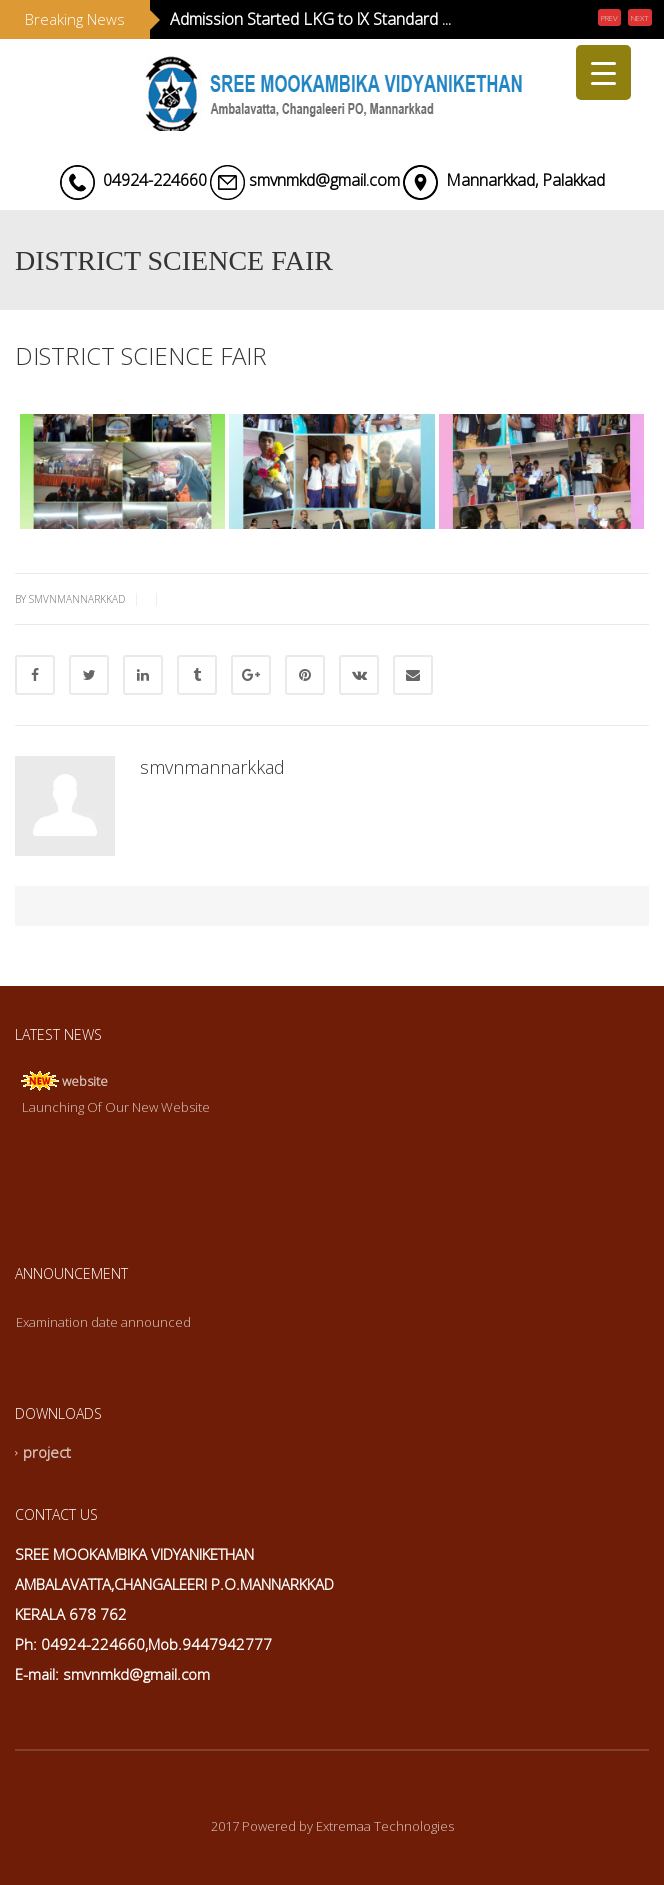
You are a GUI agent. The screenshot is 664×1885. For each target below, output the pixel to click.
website (85, 1081)
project (47, 1453)
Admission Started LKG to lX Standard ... (310, 19)
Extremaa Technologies (385, 1826)
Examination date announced (103, 1322)
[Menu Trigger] (603, 72)
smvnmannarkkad (212, 767)
